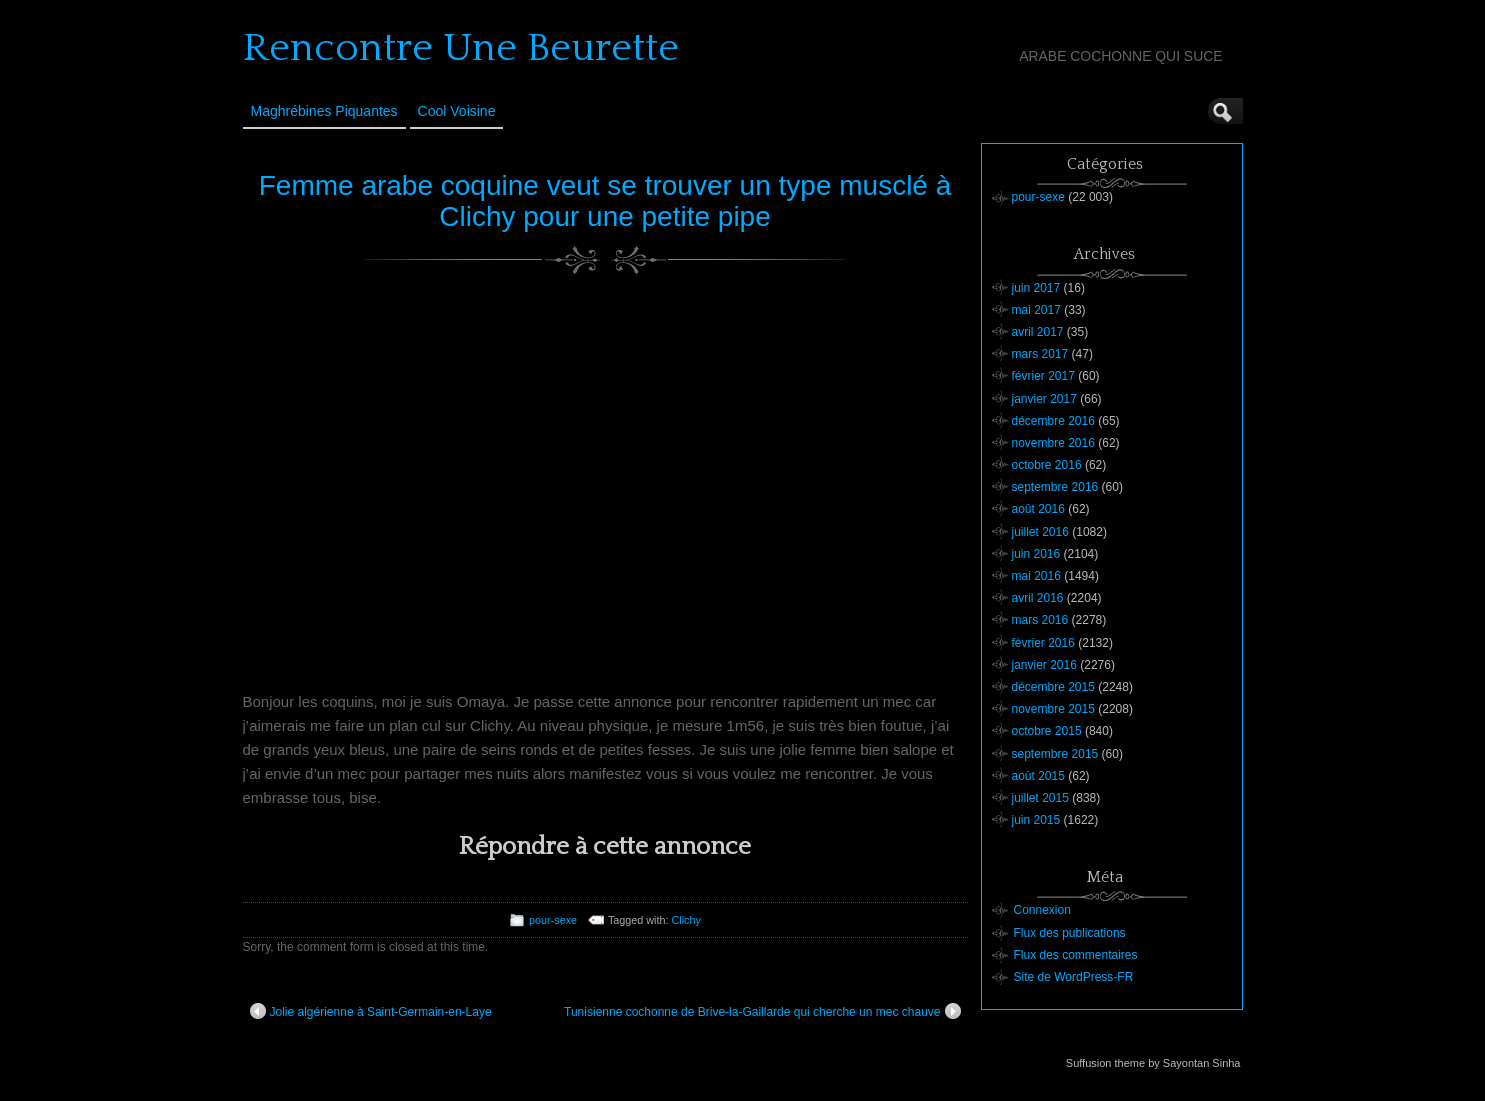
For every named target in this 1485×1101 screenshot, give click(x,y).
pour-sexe (553, 920)
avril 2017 (1038, 332)
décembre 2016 (1053, 421)
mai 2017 (1036, 310)
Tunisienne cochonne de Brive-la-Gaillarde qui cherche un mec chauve (762, 1011)
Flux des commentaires (1076, 955)
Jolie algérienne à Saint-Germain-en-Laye (371, 1011)
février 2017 (1043, 376)
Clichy (686, 920)
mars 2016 (1040, 620)
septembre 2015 (1055, 754)
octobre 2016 (1047, 465)
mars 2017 (1040, 354)
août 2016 (1038, 509)
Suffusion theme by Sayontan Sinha (1153, 1063)
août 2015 (1038, 776)
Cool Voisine (457, 111)
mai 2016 (1036, 576)
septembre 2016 (1055, 487)
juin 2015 (1036, 820)
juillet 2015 (1040, 798)
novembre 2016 (1053, 443)
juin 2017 (1036, 288)
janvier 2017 (1044, 399)
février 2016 (1043, 643)
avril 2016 (1038, 598)
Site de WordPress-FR (1074, 977)
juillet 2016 (1040, 532)
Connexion (1042, 910)
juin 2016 (1036, 554)
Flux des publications (1070, 933)
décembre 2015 (1053, 687)
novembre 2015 (1053, 709)
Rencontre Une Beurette (461, 48)
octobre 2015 (1047, 731)
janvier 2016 (1044, 665)
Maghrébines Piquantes (324, 111)
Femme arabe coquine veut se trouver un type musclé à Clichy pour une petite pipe (605, 201)
